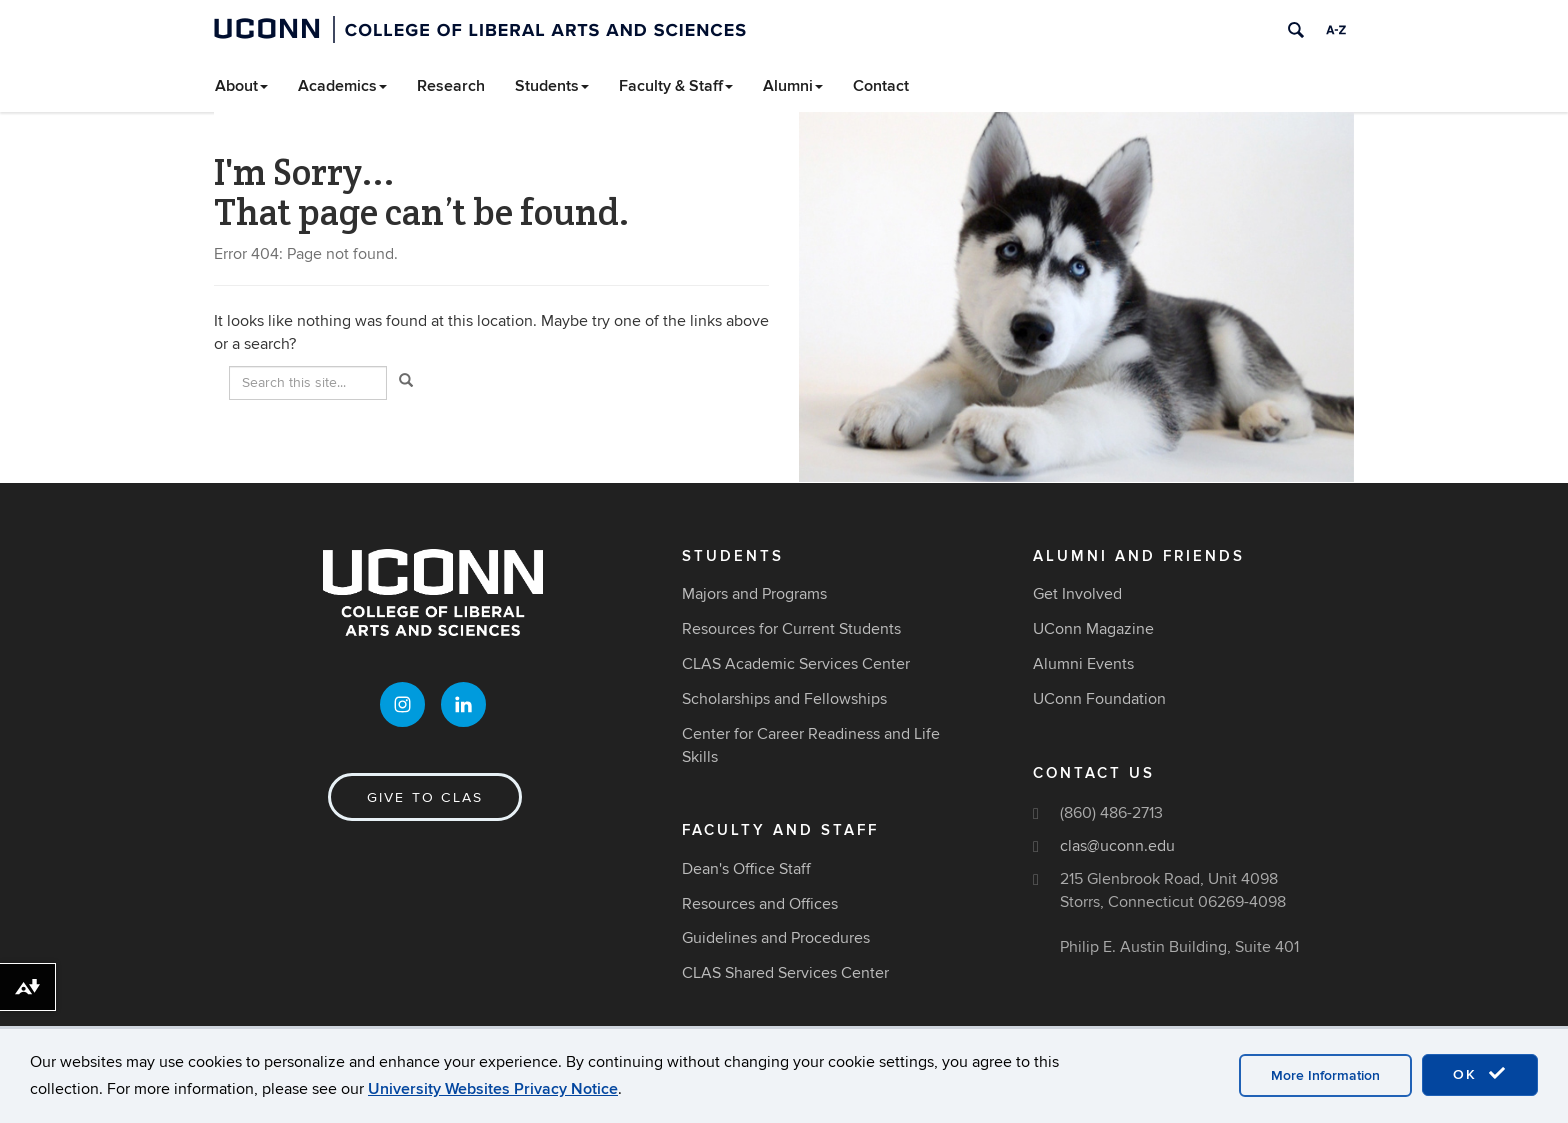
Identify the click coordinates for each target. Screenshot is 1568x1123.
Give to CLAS (425, 797)
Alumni (793, 86)
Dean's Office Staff (746, 869)
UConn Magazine (1093, 629)
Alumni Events (1083, 664)
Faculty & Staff (676, 86)
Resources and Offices (760, 904)
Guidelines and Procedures (776, 938)
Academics (342, 86)
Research (451, 86)
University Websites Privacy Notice (493, 1089)
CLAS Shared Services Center (785, 973)
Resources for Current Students (791, 629)
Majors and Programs (754, 594)
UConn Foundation (1099, 699)
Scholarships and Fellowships (784, 699)
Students (552, 86)
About (241, 86)
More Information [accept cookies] (1325, 1075)
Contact (881, 86)
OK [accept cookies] (1480, 1074)
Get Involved (1077, 594)
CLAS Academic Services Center (796, 664)
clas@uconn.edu (1117, 846)
